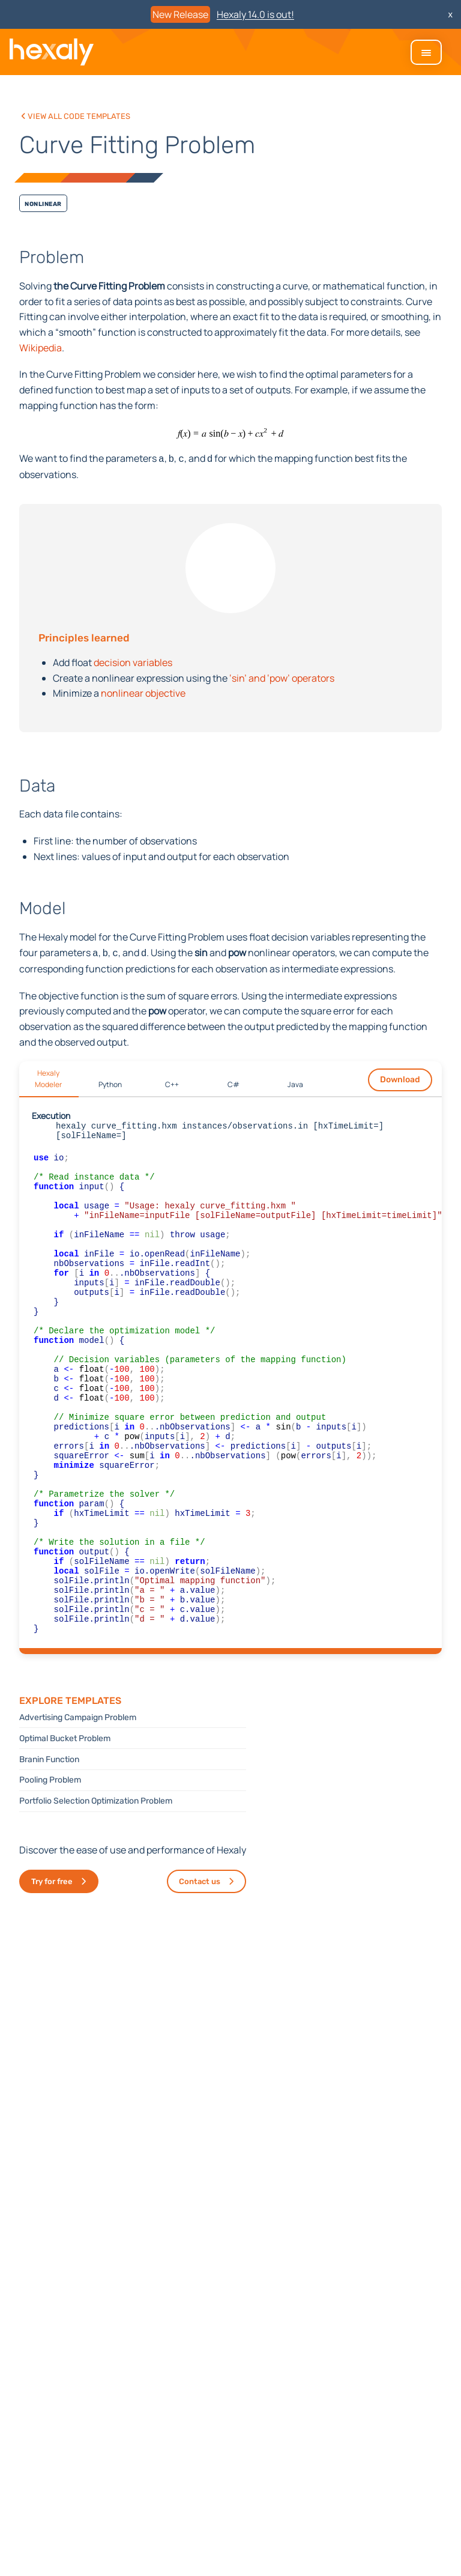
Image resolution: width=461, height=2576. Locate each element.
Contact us (199, 1969)
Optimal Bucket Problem (64, 1826)
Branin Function (49, 1847)
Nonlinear (43, 203)
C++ (172, 1082)
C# (233, 1082)
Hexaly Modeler (48, 1076)
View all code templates (78, 115)
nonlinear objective (143, 692)
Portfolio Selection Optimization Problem (95, 1889)
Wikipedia (40, 347)
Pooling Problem (50, 1867)
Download (400, 1077)
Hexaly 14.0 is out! (255, 14)
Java (295, 1082)
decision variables (133, 661)
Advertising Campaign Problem (77, 1805)
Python (110, 1082)
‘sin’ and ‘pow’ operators (281, 676)
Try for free (52, 1969)
